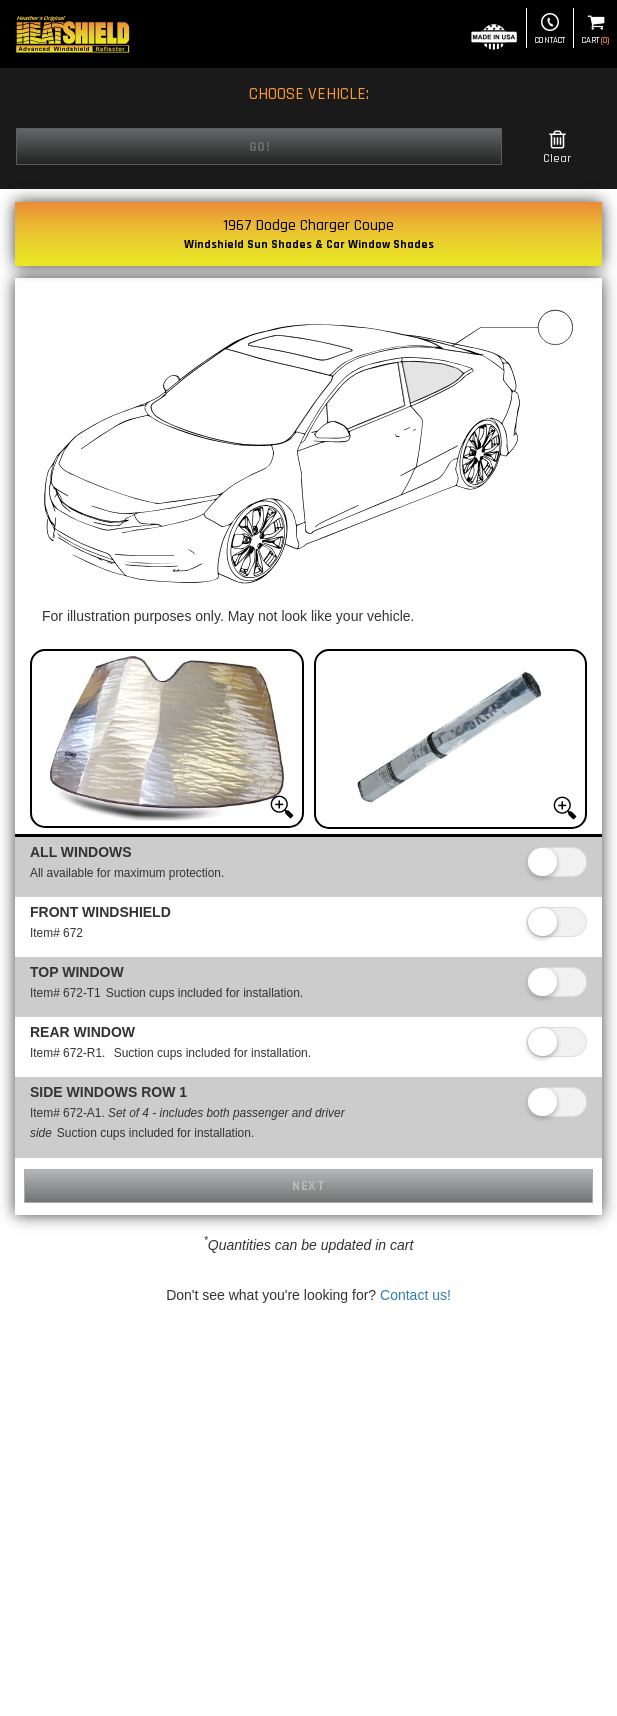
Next (308, 1186)
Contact (550, 29)
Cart (595, 29)
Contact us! (415, 1295)
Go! (259, 147)
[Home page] (72, 34)
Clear (557, 147)
